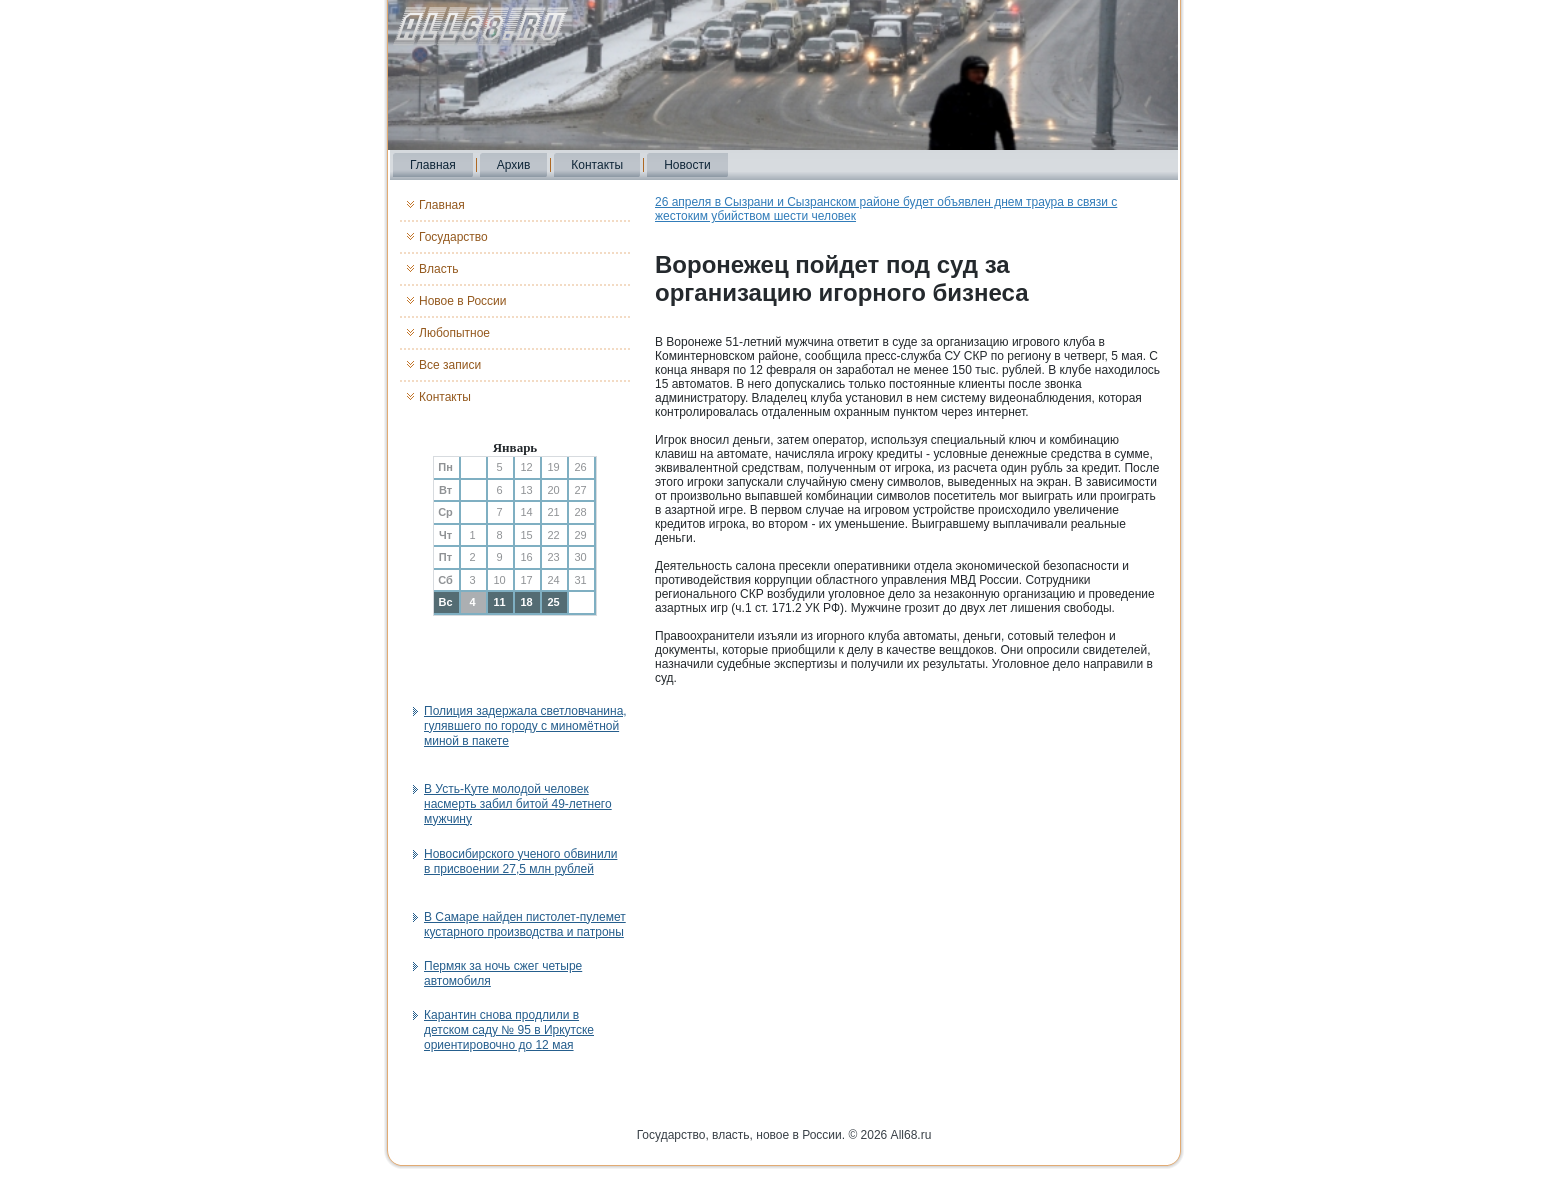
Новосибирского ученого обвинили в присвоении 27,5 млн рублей (520, 861)
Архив (514, 165)
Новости (687, 165)
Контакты (597, 165)
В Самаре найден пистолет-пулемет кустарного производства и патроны (525, 924)
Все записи (450, 365)
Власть (438, 269)
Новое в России (463, 301)
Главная (433, 165)
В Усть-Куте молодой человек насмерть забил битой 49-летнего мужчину (518, 804)
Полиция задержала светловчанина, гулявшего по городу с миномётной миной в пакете (525, 726)
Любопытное (454, 333)
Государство (453, 237)
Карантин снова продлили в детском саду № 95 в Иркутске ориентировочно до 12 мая (509, 1030)
